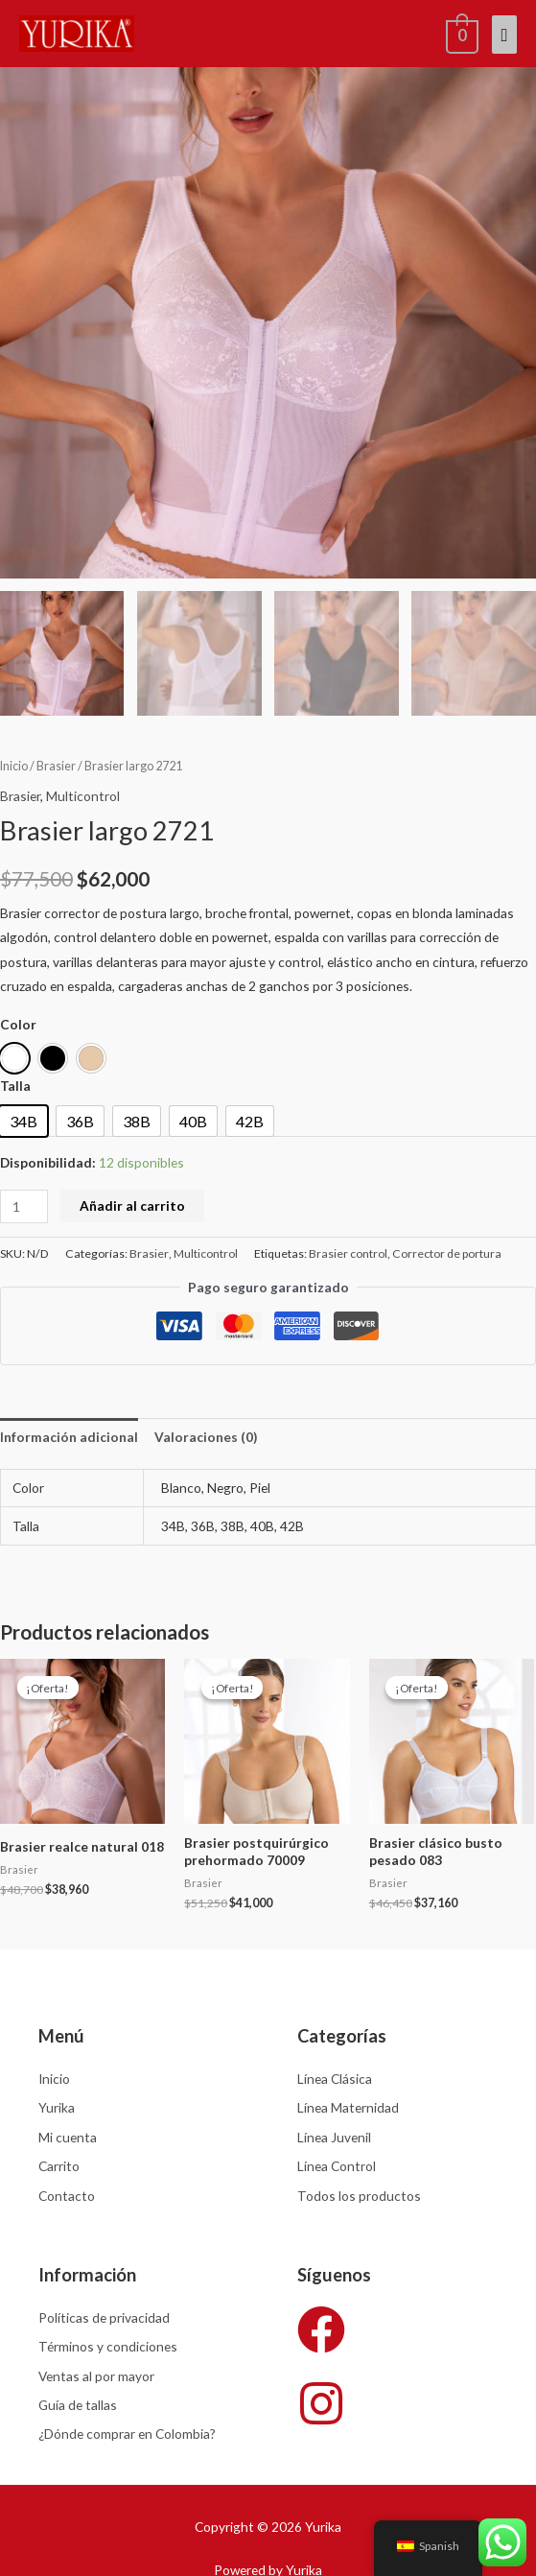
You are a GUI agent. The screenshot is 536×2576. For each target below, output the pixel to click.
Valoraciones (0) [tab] (205, 1439)
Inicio (14, 769)
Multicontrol (83, 799)
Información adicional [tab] (69, 1439)
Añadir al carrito (132, 1208)
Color (18, 1027)
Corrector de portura (446, 1256)
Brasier (56, 769)
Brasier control (348, 1256)
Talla (15, 1088)
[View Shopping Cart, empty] (460, 33)
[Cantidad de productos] (24, 1209)
